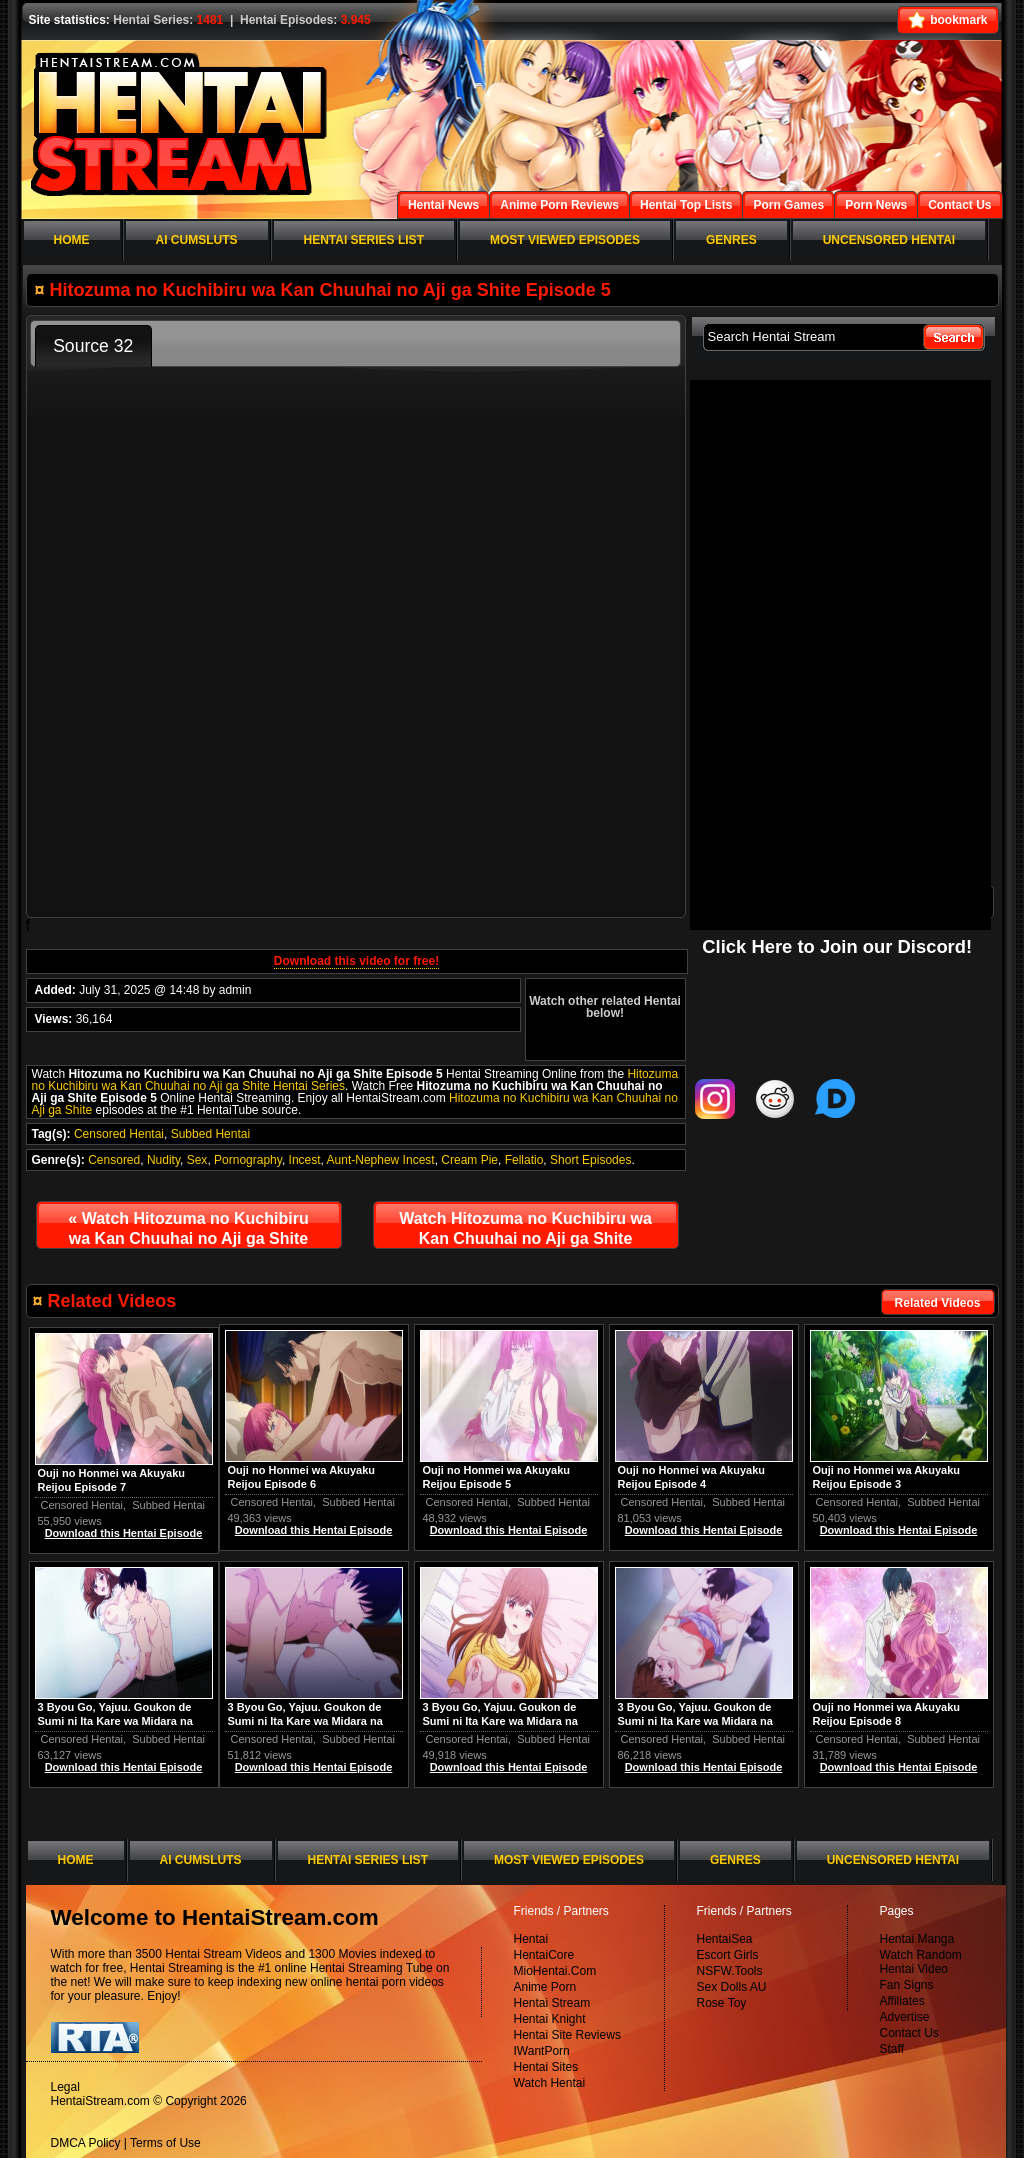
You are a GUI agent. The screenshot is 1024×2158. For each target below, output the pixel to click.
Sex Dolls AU (732, 1987)
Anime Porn (545, 1987)
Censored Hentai (119, 1134)
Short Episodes (590, 1160)
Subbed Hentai (210, 1134)
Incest (305, 1160)
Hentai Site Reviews (567, 2035)
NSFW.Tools (730, 1971)
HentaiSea (725, 1939)
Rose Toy (722, 2003)
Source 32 (93, 346)
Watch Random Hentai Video (921, 1962)
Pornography (248, 1160)
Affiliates (902, 2001)
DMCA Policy (86, 2143)
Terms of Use (165, 2143)
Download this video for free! (356, 961)
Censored (114, 1160)
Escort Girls (728, 1955)
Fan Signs (907, 1985)
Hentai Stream (552, 2003)
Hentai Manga (917, 1939)
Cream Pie (469, 1160)
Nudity (163, 1160)
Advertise (905, 2017)
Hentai (531, 1939)
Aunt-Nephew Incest (381, 1160)
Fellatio (524, 1160)
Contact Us (909, 2033)
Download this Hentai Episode (899, 1530)
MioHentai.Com (555, 1971)
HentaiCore (544, 1955)
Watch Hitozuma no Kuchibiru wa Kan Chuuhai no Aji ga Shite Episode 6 (525, 1233)
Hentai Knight (550, 2019)
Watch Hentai (550, 2083)
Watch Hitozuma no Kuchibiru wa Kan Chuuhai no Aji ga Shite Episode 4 (188, 1233)
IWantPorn (542, 2051)
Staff (892, 2049)
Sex (197, 1160)
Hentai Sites (546, 2067)
